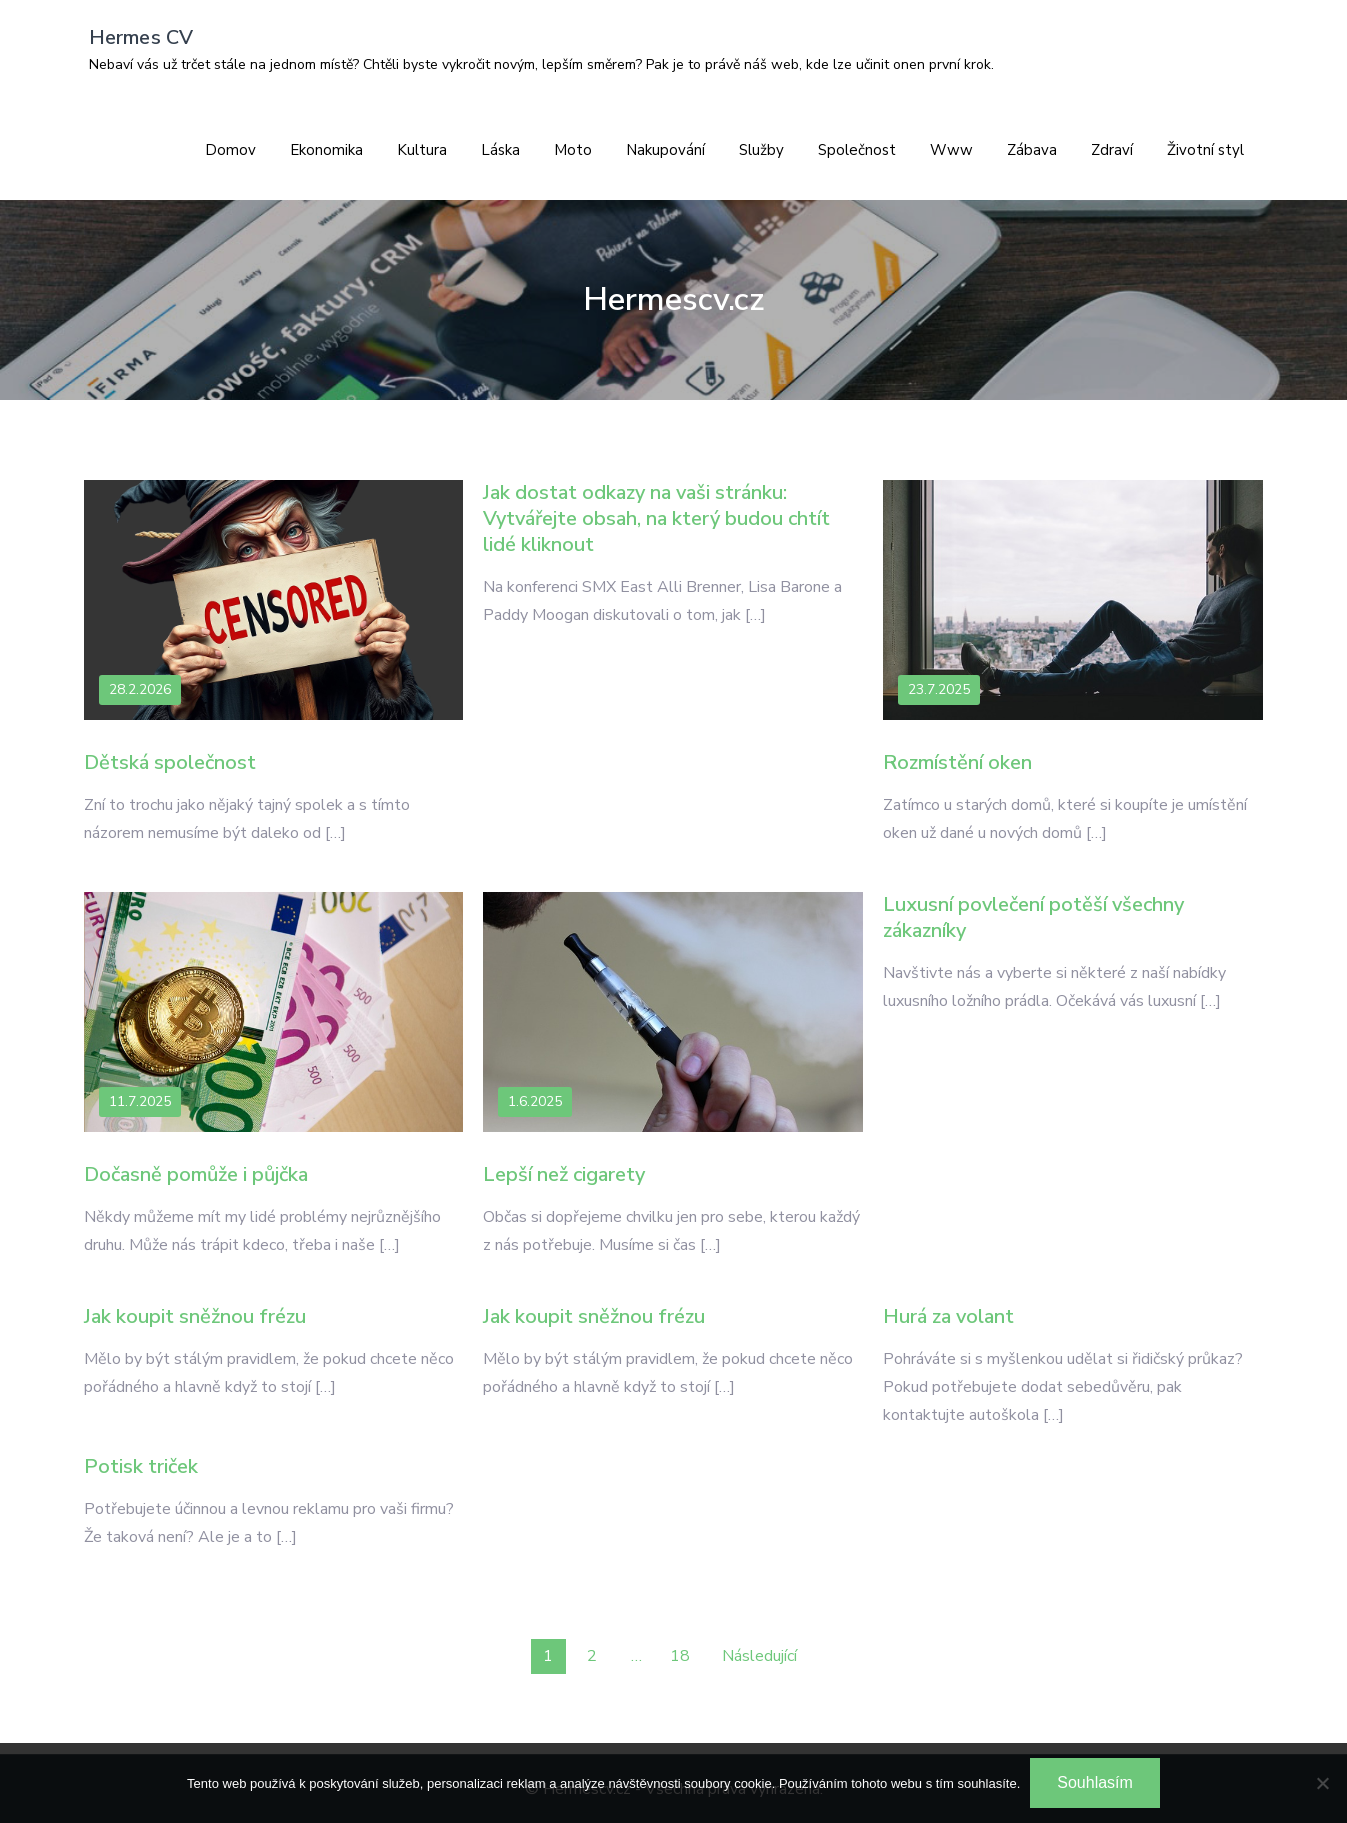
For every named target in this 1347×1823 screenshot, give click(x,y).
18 (680, 1656)
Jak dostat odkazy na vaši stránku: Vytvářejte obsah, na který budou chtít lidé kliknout (656, 518)
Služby (761, 150)
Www (951, 150)
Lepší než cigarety (564, 1174)
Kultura (422, 150)
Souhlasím (1095, 1782)
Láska (500, 150)
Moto (573, 150)
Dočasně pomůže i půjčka (196, 1174)
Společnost (857, 150)
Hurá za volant (948, 1316)
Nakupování (665, 150)
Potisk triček (141, 1466)
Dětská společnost (170, 762)
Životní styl (1205, 150)
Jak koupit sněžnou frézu (195, 1316)
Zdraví (1112, 150)
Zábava (1032, 150)
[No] (1322, 1783)
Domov (230, 150)
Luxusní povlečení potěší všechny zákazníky (1033, 917)
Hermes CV (141, 37)
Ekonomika (326, 150)
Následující (759, 1656)
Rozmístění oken (957, 762)
